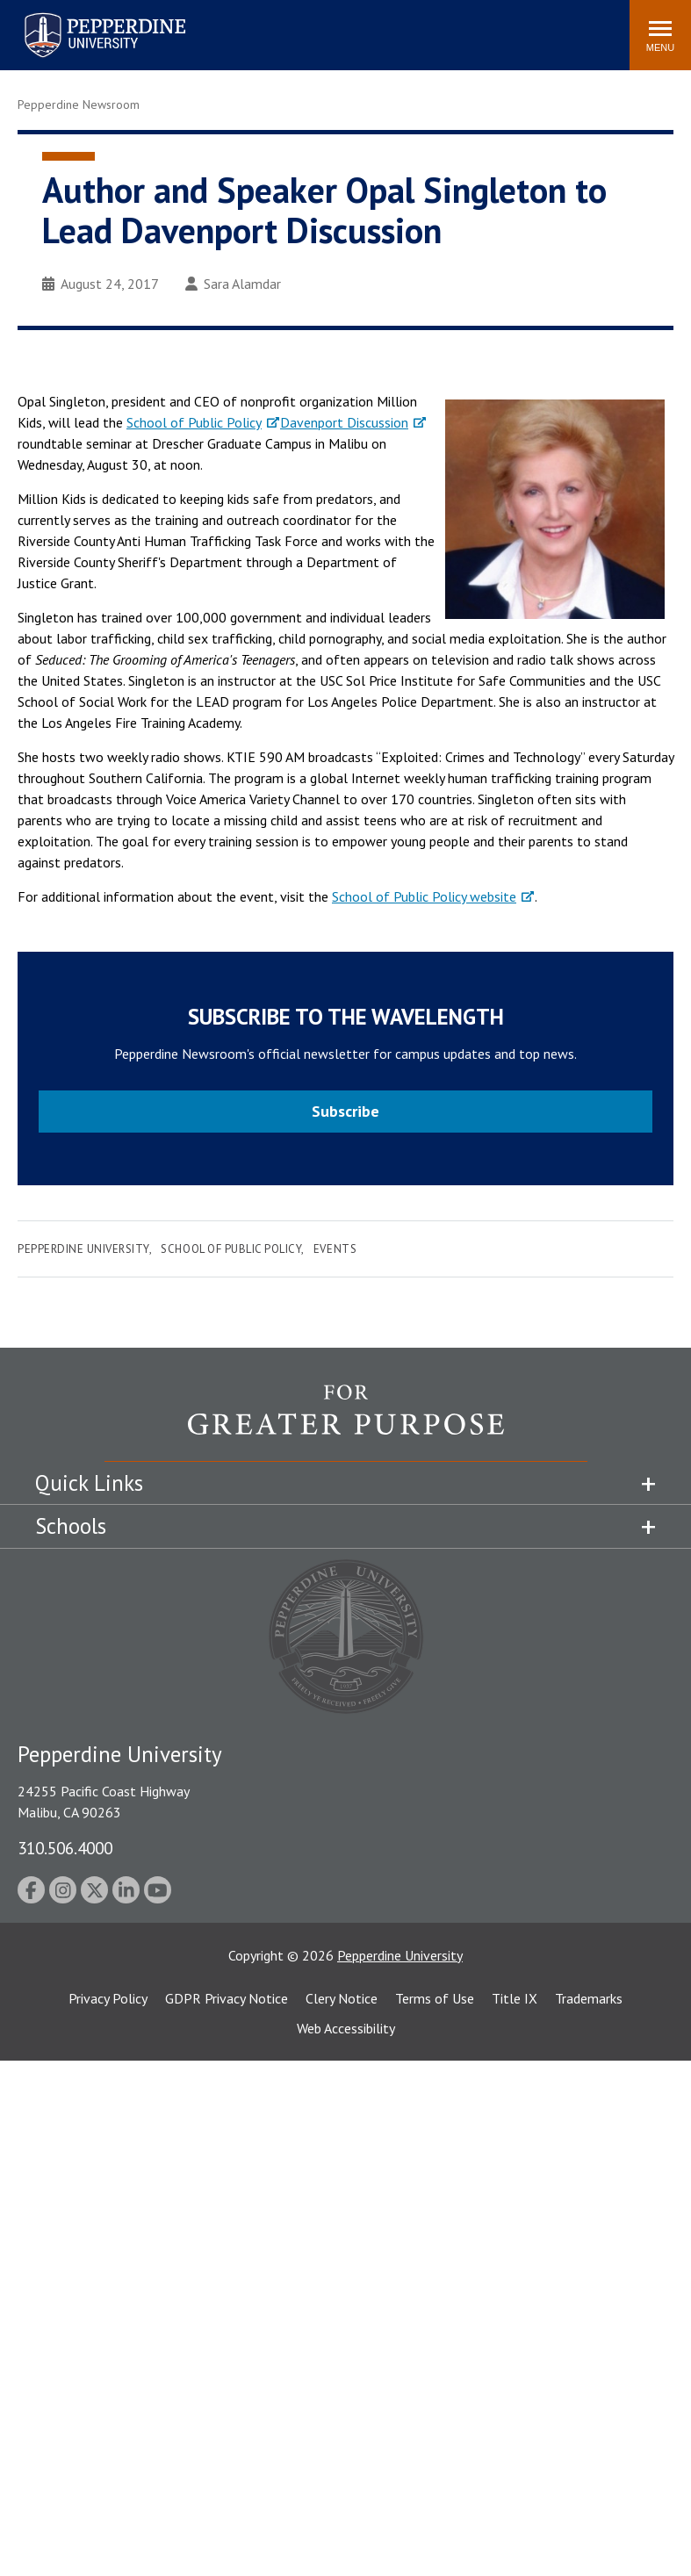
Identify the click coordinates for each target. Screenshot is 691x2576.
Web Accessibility (346, 2028)
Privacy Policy (108, 1998)
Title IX (514, 1998)
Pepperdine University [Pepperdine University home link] (84, 16)
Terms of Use (434, 1998)
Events (334, 1248)
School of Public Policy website (424, 896)
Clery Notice (342, 1998)
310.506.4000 (65, 1848)
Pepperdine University (83, 1248)
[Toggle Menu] (660, 35)
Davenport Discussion (344, 422)
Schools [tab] (70, 1526)
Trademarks (589, 1998)
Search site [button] (377, 26)
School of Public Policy (194, 422)
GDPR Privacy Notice (226, 1998)
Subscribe (345, 1111)
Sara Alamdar (233, 283)
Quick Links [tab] (89, 1483)
